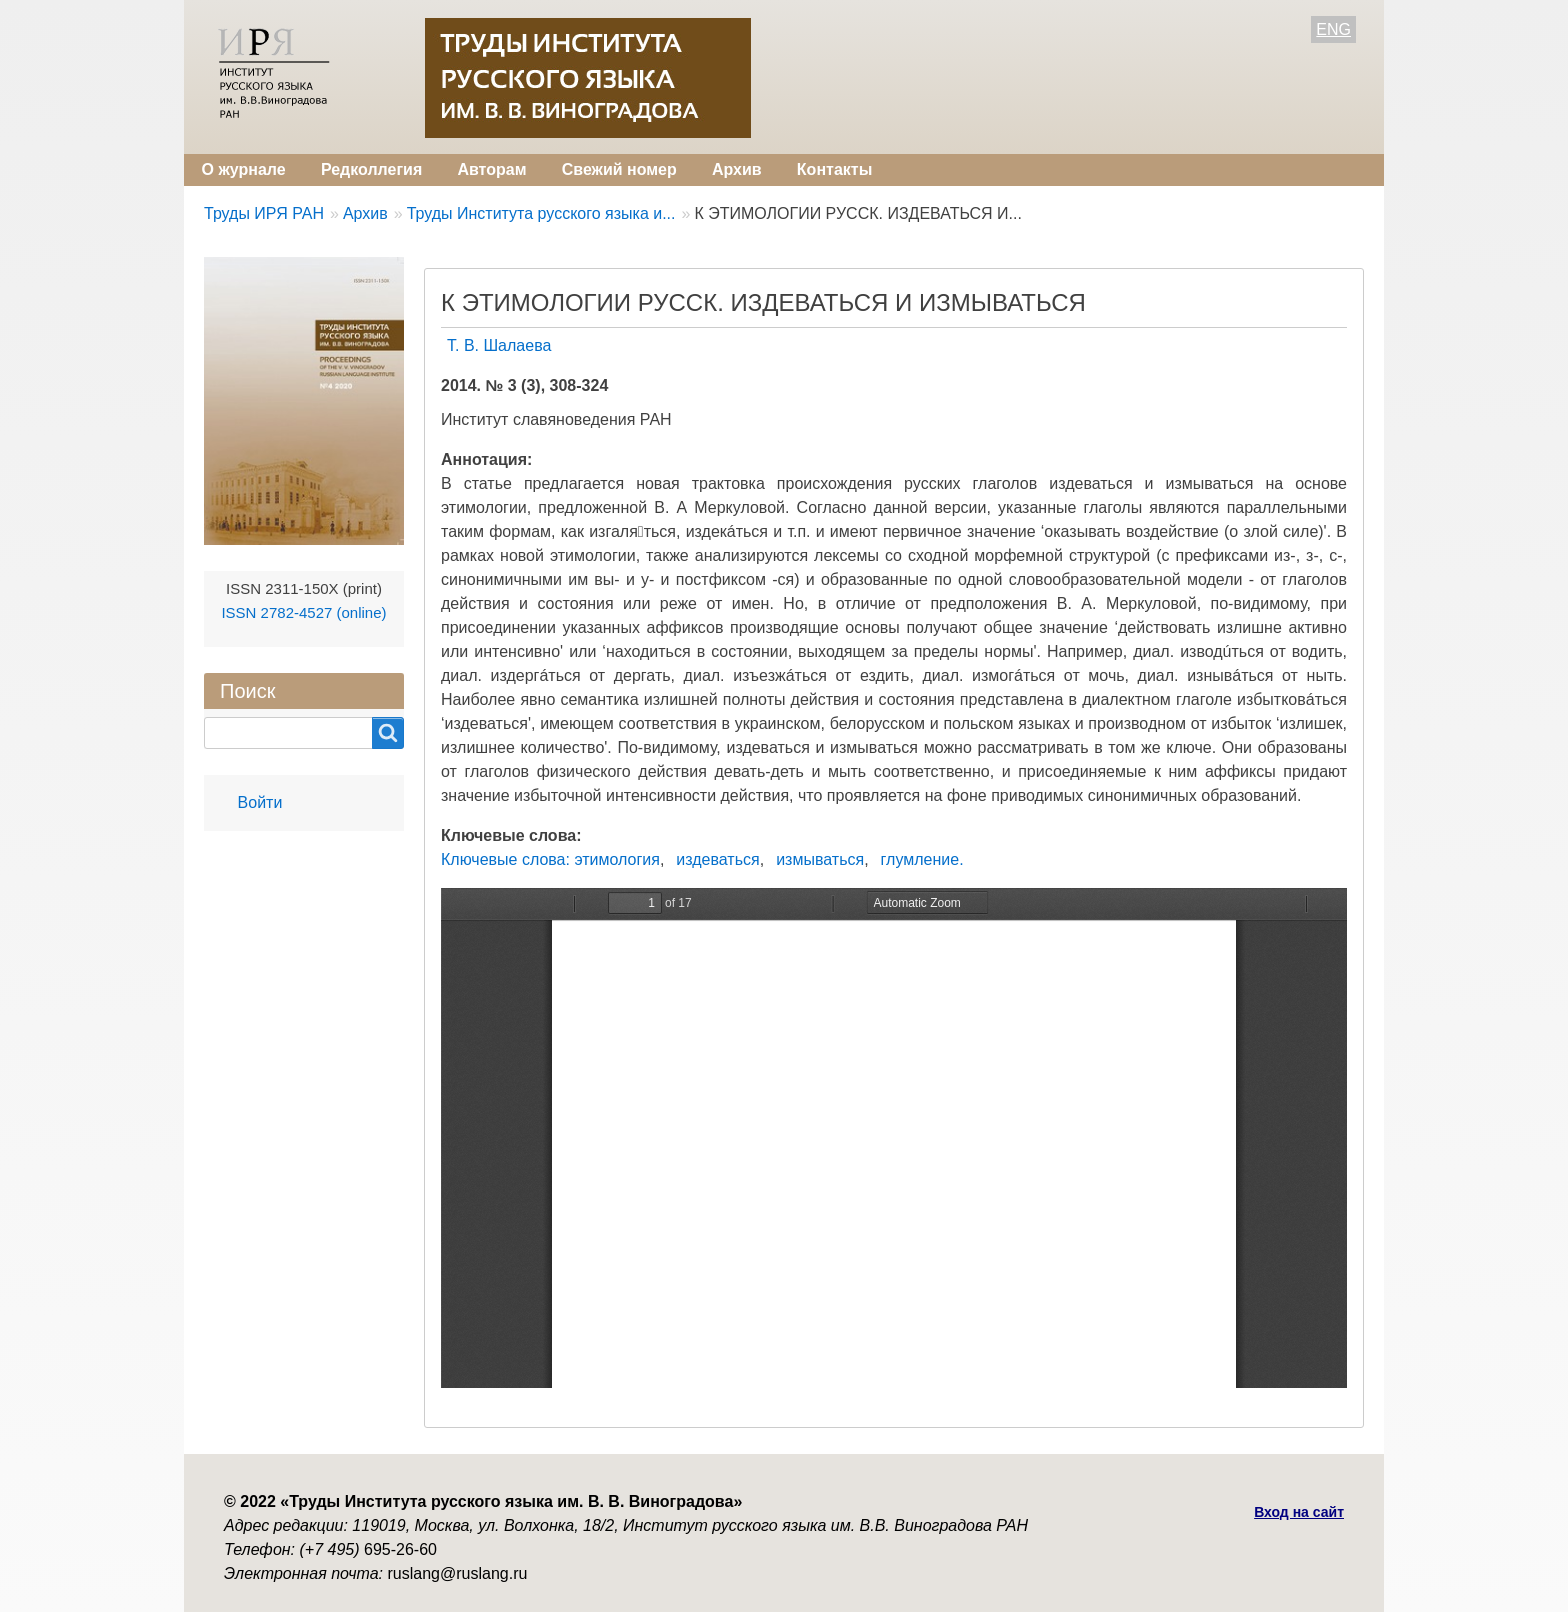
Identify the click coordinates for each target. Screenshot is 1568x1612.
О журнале (244, 169)
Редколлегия (371, 169)
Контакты (834, 169)
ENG (1333, 29)
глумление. (922, 859)
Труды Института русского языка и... (541, 213)
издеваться (717, 859)
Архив (737, 169)
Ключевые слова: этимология (550, 859)
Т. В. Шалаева (499, 345)
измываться (820, 859)
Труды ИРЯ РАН (264, 213)
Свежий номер (619, 169)
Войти (260, 802)
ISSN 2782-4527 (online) (303, 612)
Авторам (491, 169)
